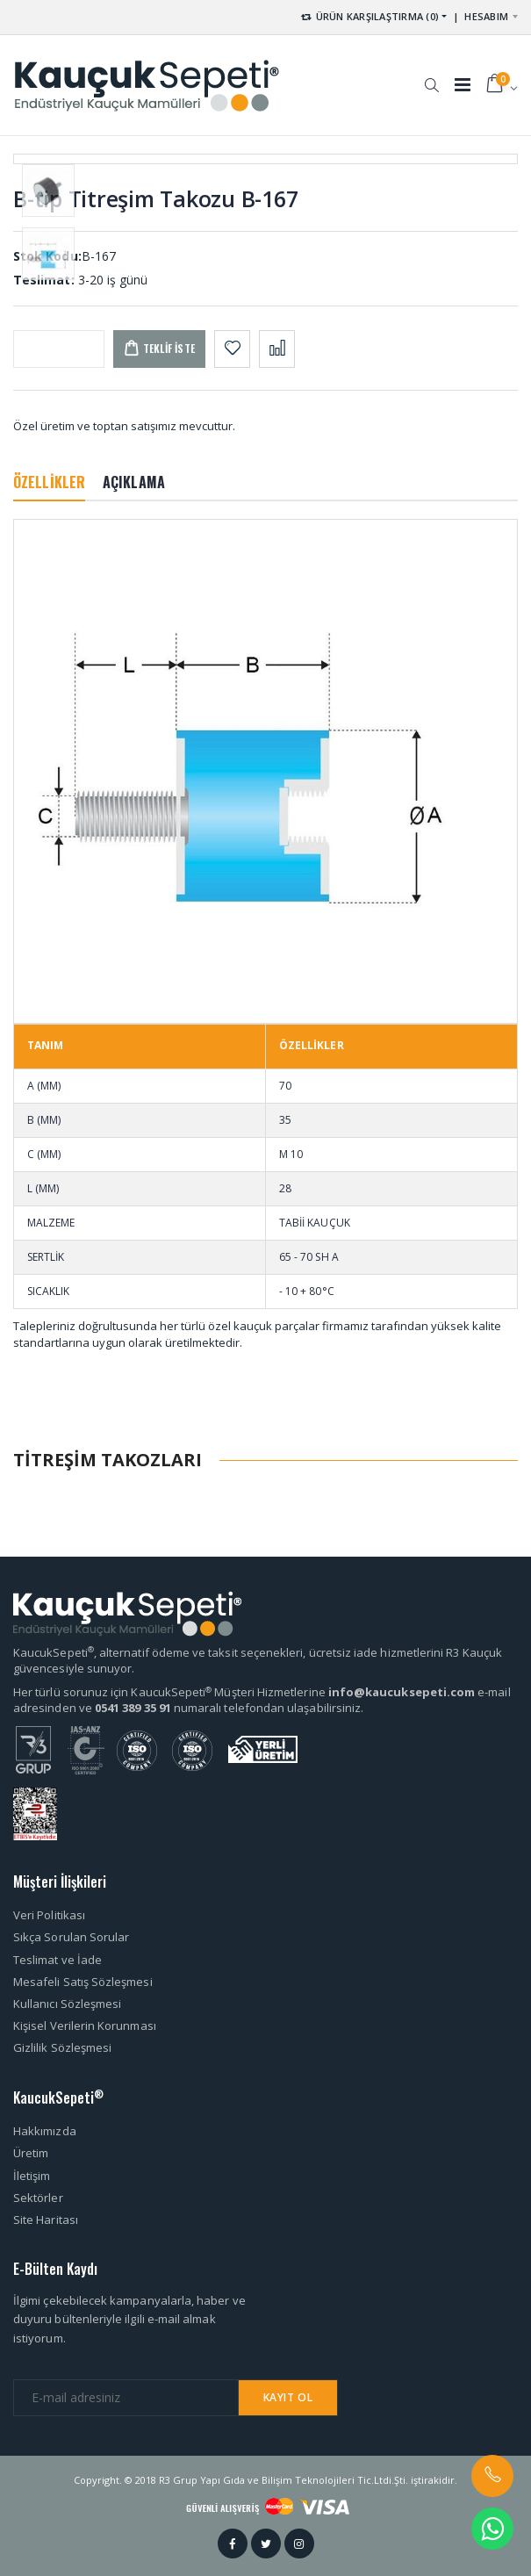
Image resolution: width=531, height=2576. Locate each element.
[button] (431, 76)
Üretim (30, 2153)
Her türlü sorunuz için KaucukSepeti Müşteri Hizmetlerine (170, 1692)
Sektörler (38, 2197)
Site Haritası (45, 2219)
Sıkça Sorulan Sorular (71, 1937)
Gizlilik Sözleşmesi (62, 2047)
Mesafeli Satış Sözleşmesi (83, 1982)
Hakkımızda (44, 2131)
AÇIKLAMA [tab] (134, 482)
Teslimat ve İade (57, 1960)
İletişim (32, 2176)
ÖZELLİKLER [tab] (49, 482)
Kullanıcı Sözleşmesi (67, 2003)
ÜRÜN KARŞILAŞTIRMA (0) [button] (369, 16)
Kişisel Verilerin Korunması (84, 2025)
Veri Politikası (49, 1915)
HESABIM (486, 16)
